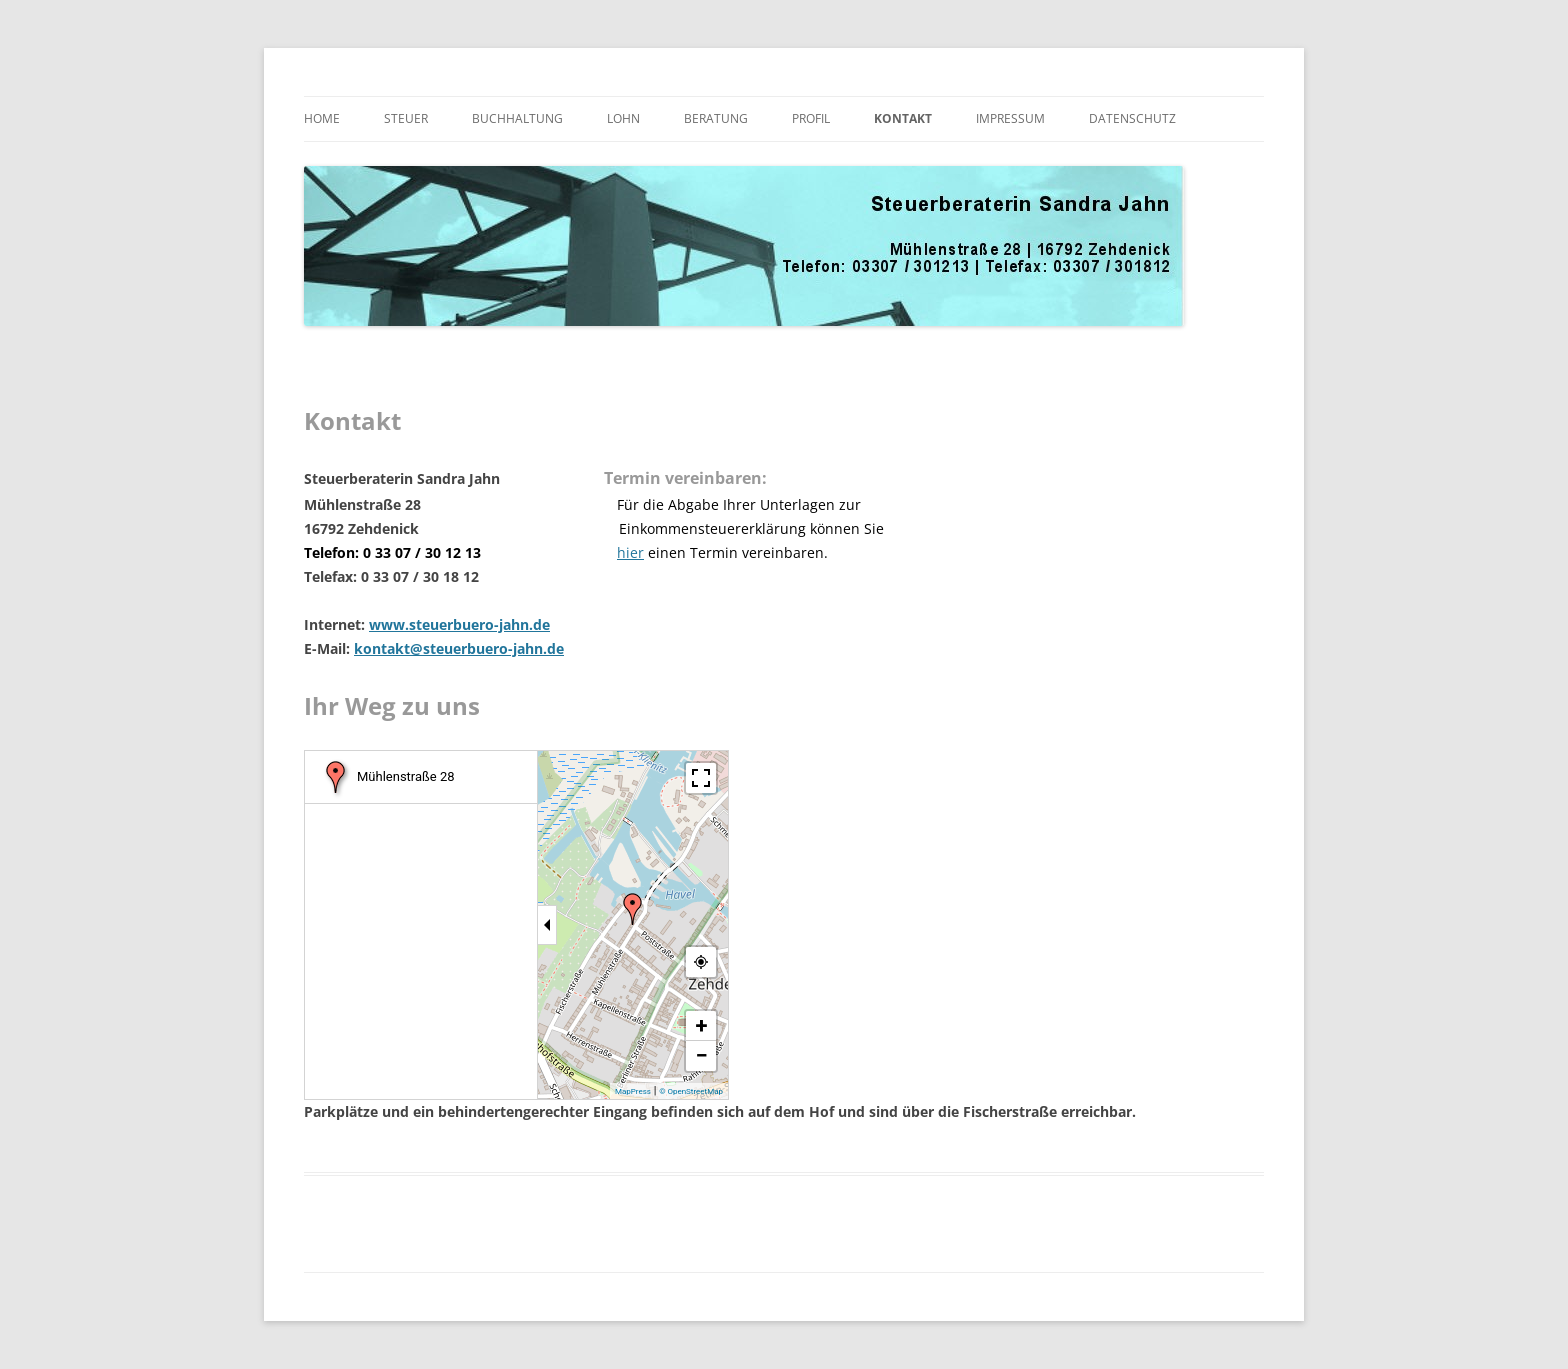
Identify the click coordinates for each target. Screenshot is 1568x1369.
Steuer (406, 118)
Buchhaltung (517, 118)
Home (322, 118)
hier (630, 552)
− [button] (701, 1055)
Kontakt (903, 118)
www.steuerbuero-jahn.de (459, 624)
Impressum (1010, 118)
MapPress (633, 1091)
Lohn (623, 118)
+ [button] (702, 1025)
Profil (811, 118)
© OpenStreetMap (691, 1091)
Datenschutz (1132, 118)
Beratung (716, 118)
